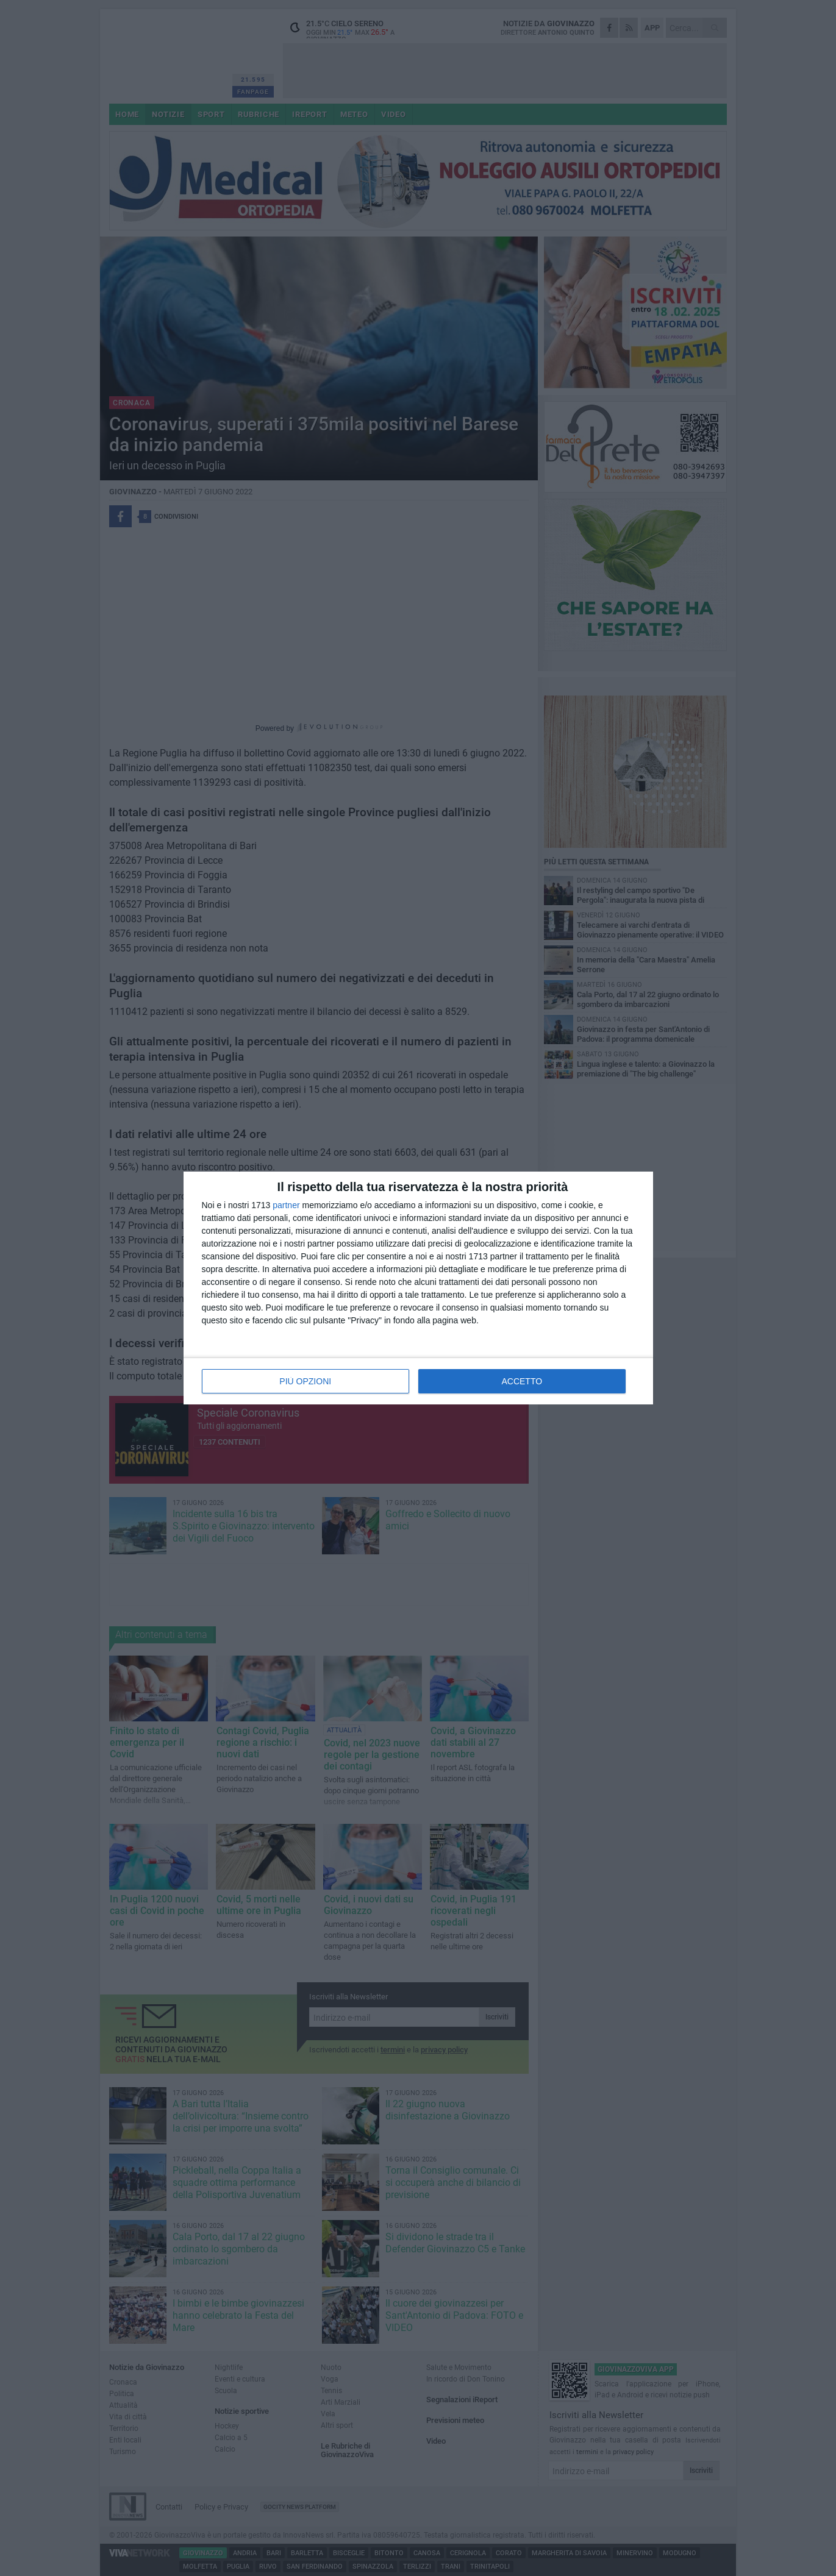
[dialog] (418, 1288)
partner (286, 1205)
